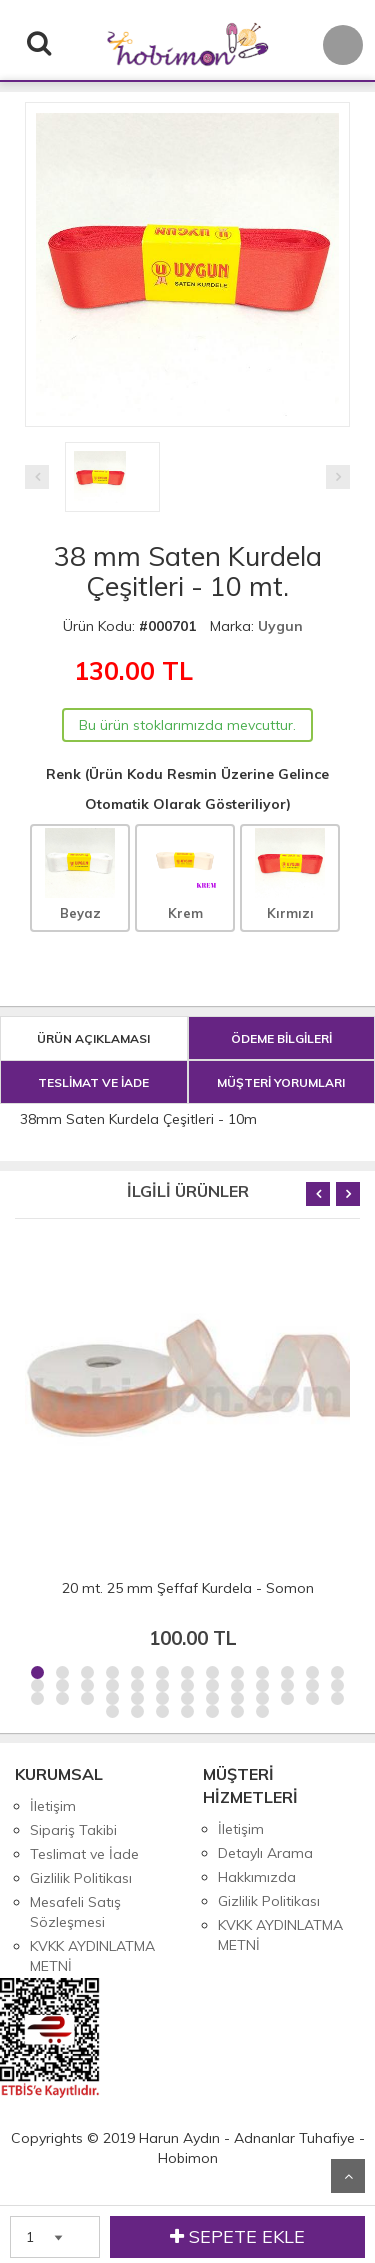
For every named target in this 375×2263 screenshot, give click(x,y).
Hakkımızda (257, 1877)
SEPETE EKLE (237, 2237)
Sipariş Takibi (73, 1830)
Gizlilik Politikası (81, 1878)
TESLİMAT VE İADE (93, 1082)
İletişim (53, 1806)
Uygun (280, 626)
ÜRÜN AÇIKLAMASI (93, 1038)
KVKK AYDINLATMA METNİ (92, 1956)
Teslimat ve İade (84, 1854)
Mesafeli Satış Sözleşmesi (75, 1912)
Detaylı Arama (265, 1853)
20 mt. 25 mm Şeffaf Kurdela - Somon (188, 1588)
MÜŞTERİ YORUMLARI (281, 1082)
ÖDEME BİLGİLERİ (281, 1038)
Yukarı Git (348, 2176)
